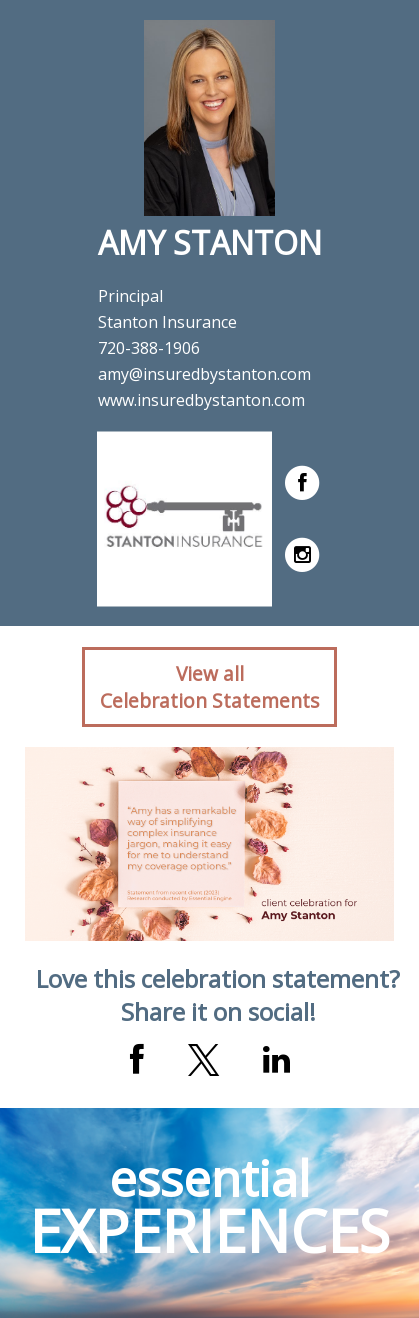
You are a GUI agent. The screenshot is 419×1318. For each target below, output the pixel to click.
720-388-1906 (149, 348)
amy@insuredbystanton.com (204, 374)
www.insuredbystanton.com (201, 400)
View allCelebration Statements (209, 687)
